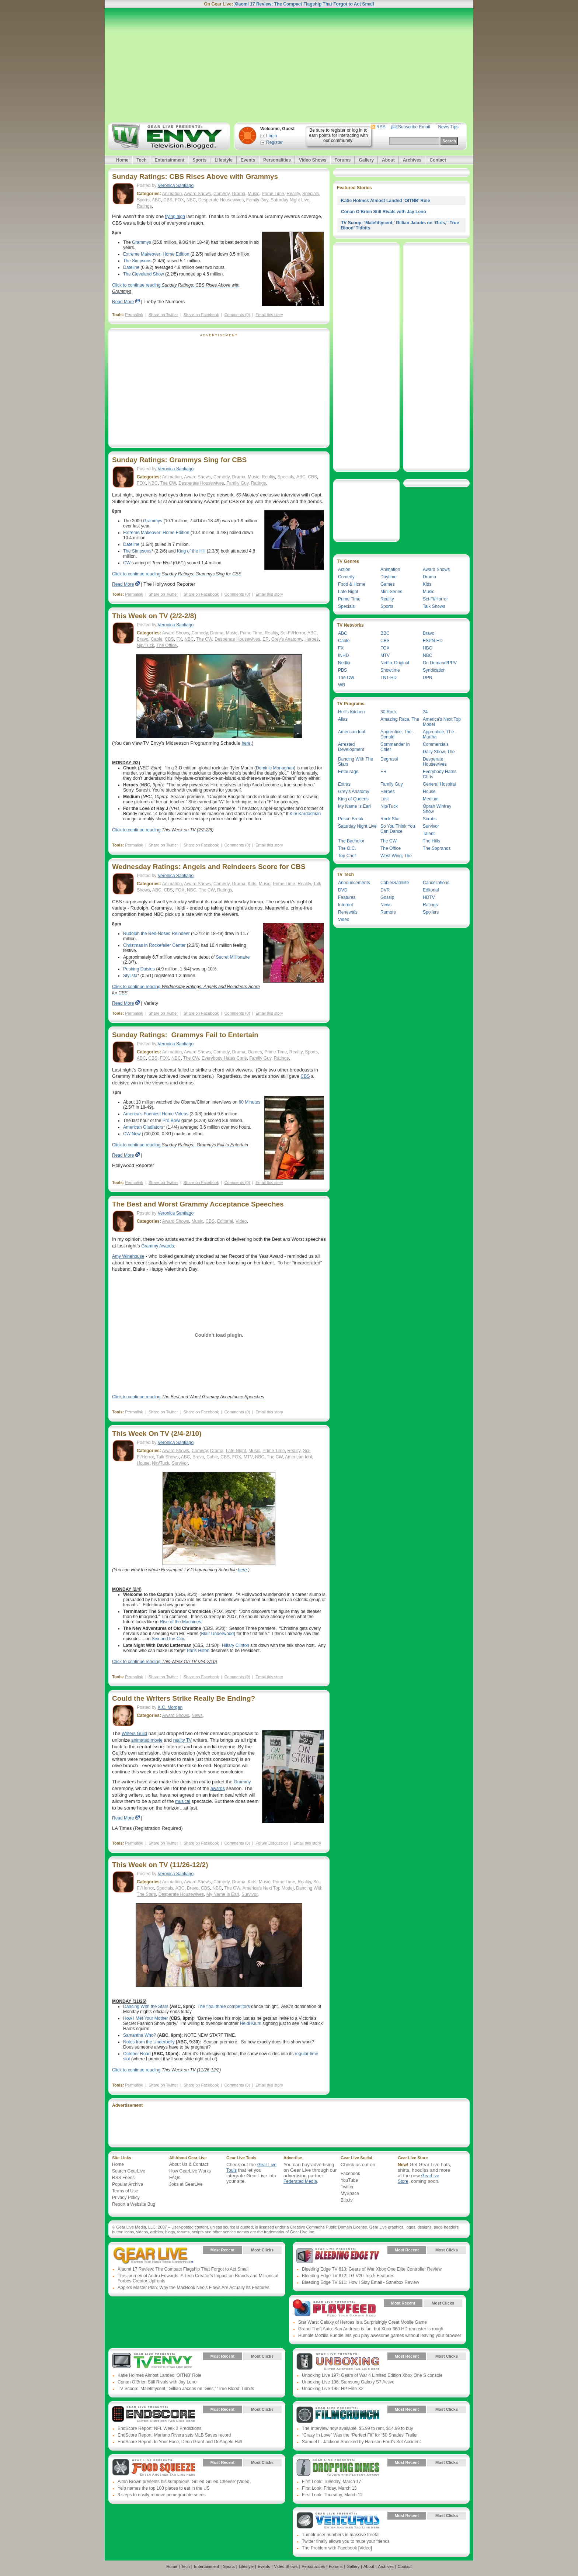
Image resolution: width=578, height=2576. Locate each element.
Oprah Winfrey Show (437, 809)
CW (126, 562)
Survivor (180, 1463)
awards (217, 1788)
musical (182, 1801)
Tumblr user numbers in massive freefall (341, 2534)
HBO (427, 648)
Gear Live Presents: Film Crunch (337, 2415)
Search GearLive (128, 2171)
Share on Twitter (163, 314)
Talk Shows (167, 1457)
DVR (385, 890)
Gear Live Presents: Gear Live (153, 2255)
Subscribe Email (414, 126)
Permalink (134, 314)
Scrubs (429, 818)
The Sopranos (436, 848)
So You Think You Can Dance (397, 829)
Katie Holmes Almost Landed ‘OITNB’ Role (385, 200)
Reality (293, 193)
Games (255, 1052)
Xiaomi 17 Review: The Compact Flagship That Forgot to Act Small (304, 4)
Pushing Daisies (139, 969)
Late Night (236, 1450)
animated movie (147, 1740)
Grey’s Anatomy (286, 639)
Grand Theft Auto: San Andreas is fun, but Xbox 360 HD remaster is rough (370, 2328)
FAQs (174, 2177)
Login (271, 135)
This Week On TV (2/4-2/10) (157, 1433)
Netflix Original (394, 662)
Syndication (434, 670)
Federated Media (300, 2181)
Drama (238, 193)
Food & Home (351, 584)
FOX (179, 199)
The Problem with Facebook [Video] (337, 2548)
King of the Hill (191, 551)
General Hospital (439, 784)
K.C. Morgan (170, 1707)
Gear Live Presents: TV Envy (153, 2361)
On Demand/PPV (440, 662)
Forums (342, 160)
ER (265, 639)
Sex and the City (168, 1638)
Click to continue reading (176, 574)
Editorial (225, 1221)
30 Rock (388, 711)
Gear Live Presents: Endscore (153, 2415)
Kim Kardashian (305, 813)
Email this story (269, 314)
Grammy (242, 1781)
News (197, 1715)
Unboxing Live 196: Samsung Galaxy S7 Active (348, 2382)
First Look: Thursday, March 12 (332, 2494)
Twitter (347, 2186)
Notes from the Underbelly (148, 2041)
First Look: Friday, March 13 (329, 2488)
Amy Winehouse (128, 1256)
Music (253, 193)
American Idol (298, 1457)
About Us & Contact (188, 2164)
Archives (412, 160)
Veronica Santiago (176, 185)
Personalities (277, 160)
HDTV (429, 897)
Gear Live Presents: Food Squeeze (153, 2468)
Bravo (142, 639)
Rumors (388, 912)
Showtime (390, 670)
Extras (344, 784)
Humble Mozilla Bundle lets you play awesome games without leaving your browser (379, 2335)
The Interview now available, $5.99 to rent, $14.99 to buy (357, 2428)
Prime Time (273, 193)
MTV (248, 1457)
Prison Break (350, 818)
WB (341, 685)
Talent (429, 833)
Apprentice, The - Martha (440, 734)
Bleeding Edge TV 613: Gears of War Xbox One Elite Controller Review (372, 2269)
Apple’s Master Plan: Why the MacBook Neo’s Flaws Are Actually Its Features (193, 2287)
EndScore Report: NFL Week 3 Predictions (159, 2428)
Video (241, 1221)
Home (122, 160)
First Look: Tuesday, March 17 (331, 2481)
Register (274, 142)
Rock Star (390, 818)
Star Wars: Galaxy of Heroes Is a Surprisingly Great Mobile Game (362, 2322)
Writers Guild (134, 1733)
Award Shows (197, 193)
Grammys (141, 242)
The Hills (431, 841)
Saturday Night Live (290, 199)
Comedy (221, 193)
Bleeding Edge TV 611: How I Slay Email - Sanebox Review (360, 2282)
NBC (191, 199)
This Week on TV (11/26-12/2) (160, 1865)
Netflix (344, 662)
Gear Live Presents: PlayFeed (334, 2308)
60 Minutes (250, 1102)
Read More (123, 301)
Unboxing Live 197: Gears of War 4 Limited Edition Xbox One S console (372, 2375)
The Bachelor (351, 841)
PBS (342, 670)
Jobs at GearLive (186, 2184)
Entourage (348, 771)
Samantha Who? (139, 2035)
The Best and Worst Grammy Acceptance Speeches (198, 1204)
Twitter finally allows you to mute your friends (346, 2541)
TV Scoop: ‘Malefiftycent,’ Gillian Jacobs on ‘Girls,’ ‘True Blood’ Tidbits (186, 2388)
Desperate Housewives (221, 199)
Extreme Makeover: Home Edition (156, 254)
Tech (141, 160)
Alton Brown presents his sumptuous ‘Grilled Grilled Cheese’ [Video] (184, 2481)
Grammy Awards (157, 1246)
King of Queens (353, 798)
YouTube (349, 2180)
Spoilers (431, 912)
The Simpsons (137, 260)
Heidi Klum (250, 2023)
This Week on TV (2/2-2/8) (154, 616)
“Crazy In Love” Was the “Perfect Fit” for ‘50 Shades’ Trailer (360, 2435)
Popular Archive (127, 2184)
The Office (166, 645)
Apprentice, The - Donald (397, 734)
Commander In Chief (395, 747)
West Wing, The (396, 855)
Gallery (366, 160)
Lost (384, 798)
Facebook (350, 2173)
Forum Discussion (271, 1843)
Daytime (388, 576)
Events (248, 160)
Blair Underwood (217, 1633)
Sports (199, 160)
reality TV (182, 1740)
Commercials (436, 744)
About (388, 160)
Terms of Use (125, 2191)
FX (179, 639)
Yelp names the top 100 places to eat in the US (164, 2488)
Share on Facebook (201, 314)
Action (344, 569)
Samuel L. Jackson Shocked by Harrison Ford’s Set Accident (361, 2441)
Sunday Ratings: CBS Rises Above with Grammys (195, 176)
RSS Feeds (123, 2177)
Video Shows (312, 160)
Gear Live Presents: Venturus (337, 2521)
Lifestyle (224, 160)
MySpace (350, 2193)
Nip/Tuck (145, 645)
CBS (168, 199)
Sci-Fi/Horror (293, 633)
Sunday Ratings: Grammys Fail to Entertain (185, 1035)
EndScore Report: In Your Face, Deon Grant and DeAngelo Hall (180, 2441)
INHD (343, 655)
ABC (156, 199)
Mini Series (391, 591)
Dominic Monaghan (275, 768)
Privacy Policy (126, 2197)
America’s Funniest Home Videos (155, 1113)
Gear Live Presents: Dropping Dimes (337, 2468)
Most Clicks (262, 2250)
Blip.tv (347, 2200)
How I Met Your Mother (145, 2018)
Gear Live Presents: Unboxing (337, 2361)
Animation (172, 193)
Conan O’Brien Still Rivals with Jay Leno (383, 211)
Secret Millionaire (233, 957)
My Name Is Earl (222, 1894)
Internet (345, 904)
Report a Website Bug (133, 2204)
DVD (342, 890)
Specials (310, 193)
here (246, 743)
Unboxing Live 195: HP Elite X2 (332, 2388)
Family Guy (257, 199)
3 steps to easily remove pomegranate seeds (162, 2494)
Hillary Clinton (235, 1645)
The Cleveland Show (143, 274)
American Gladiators (143, 1127)
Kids (252, 883)
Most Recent (222, 2250)
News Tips (448, 126)
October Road (137, 2053)
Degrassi (389, 759)
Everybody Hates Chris (224, 1058)
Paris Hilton (198, 1650)
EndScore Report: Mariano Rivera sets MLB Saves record (174, 2435)
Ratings (144, 206)
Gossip (387, 897)
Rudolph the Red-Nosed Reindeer (156, 933)
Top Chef (347, 855)
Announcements (354, 882)
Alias (343, 719)
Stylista (130, 975)
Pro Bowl (171, 1120)
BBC (385, 633)
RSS (381, 126)
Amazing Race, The (399, 719)
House (143, 1463)
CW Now (131, 1133)
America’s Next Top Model (268, 1888)
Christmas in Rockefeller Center (154, 945)
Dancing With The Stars (355, 761)
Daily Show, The (439, 751)
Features (346, 897)
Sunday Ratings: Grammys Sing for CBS (179, 460)
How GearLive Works (190, 2171)
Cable (156, 639)
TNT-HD (388, 677)
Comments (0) (237, 314)
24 (425, 711)
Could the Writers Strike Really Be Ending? (183, 1698)
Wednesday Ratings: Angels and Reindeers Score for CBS (209, 866)
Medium (431, 798)
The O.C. (347, 848)
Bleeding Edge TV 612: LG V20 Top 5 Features (348, 2275)
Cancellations (436, 882)
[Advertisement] (289, 65)
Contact (437, 160)
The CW (168, 483)
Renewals (348, 912)
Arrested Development (351, 747)
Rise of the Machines (180, 1621)
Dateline (131, 267)
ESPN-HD (433, 640)
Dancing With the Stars (145, 2006)
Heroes (311, 639)
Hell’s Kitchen (351, 711)
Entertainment (169, 160)
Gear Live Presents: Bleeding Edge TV (337, 2255)
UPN (427, 677)
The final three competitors (224, 2006)
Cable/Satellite (394, 882)
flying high (175, 216)
